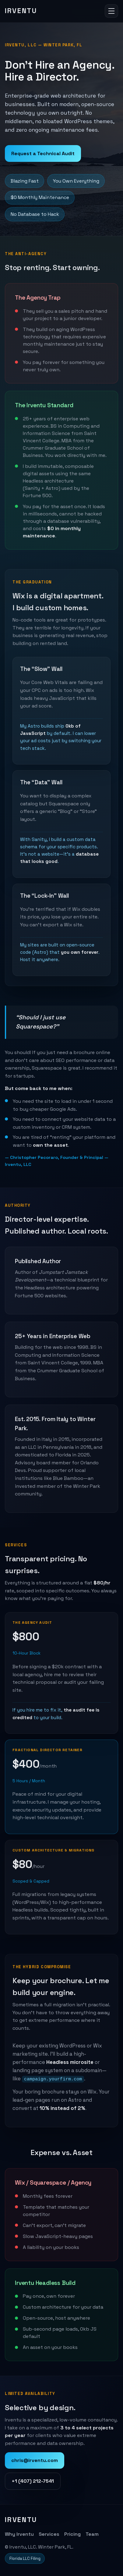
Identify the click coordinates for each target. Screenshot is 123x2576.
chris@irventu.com (34, 2460)
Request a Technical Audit (43, 153)
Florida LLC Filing (24, 2558)
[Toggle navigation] (111, 11)
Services (49, 2534)
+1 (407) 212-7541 (33, 2481)
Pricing (72, 2534)
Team (92, 2534)
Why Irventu (19, 2534)
